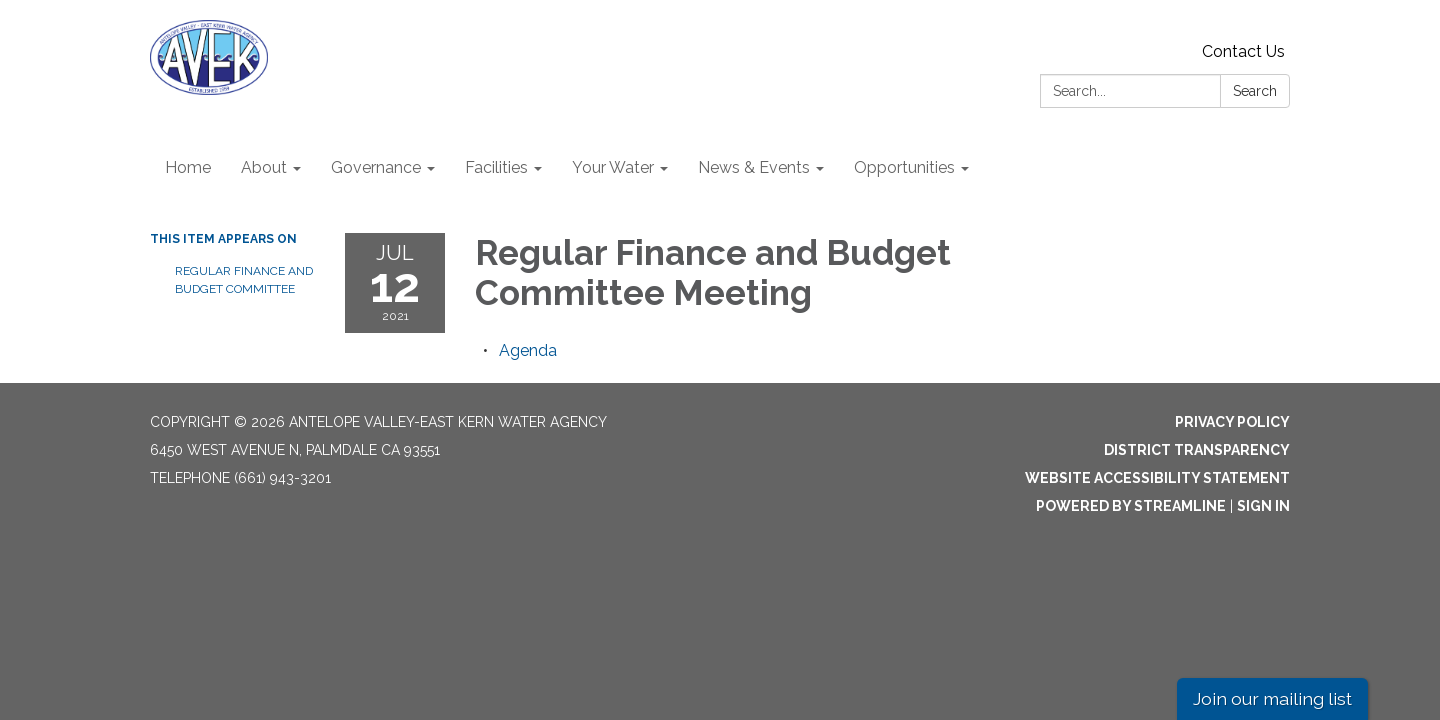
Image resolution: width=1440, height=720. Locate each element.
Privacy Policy (1232, 422)
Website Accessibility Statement (1157, 478)
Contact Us (1243, 51)
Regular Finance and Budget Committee (244, 280)
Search (1255, 91)
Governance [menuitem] (376, 167)
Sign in (1263, 506)
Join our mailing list (1272, 698)
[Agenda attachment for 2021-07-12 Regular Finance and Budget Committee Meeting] (528, 350)
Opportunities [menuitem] (904, 167)
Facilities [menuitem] (496, 167)
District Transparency (1197, 450)
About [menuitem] (264, 167)
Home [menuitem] (188, 167)
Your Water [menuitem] (613, 167)
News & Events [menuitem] (754, 167)
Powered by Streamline (1131, 506)
